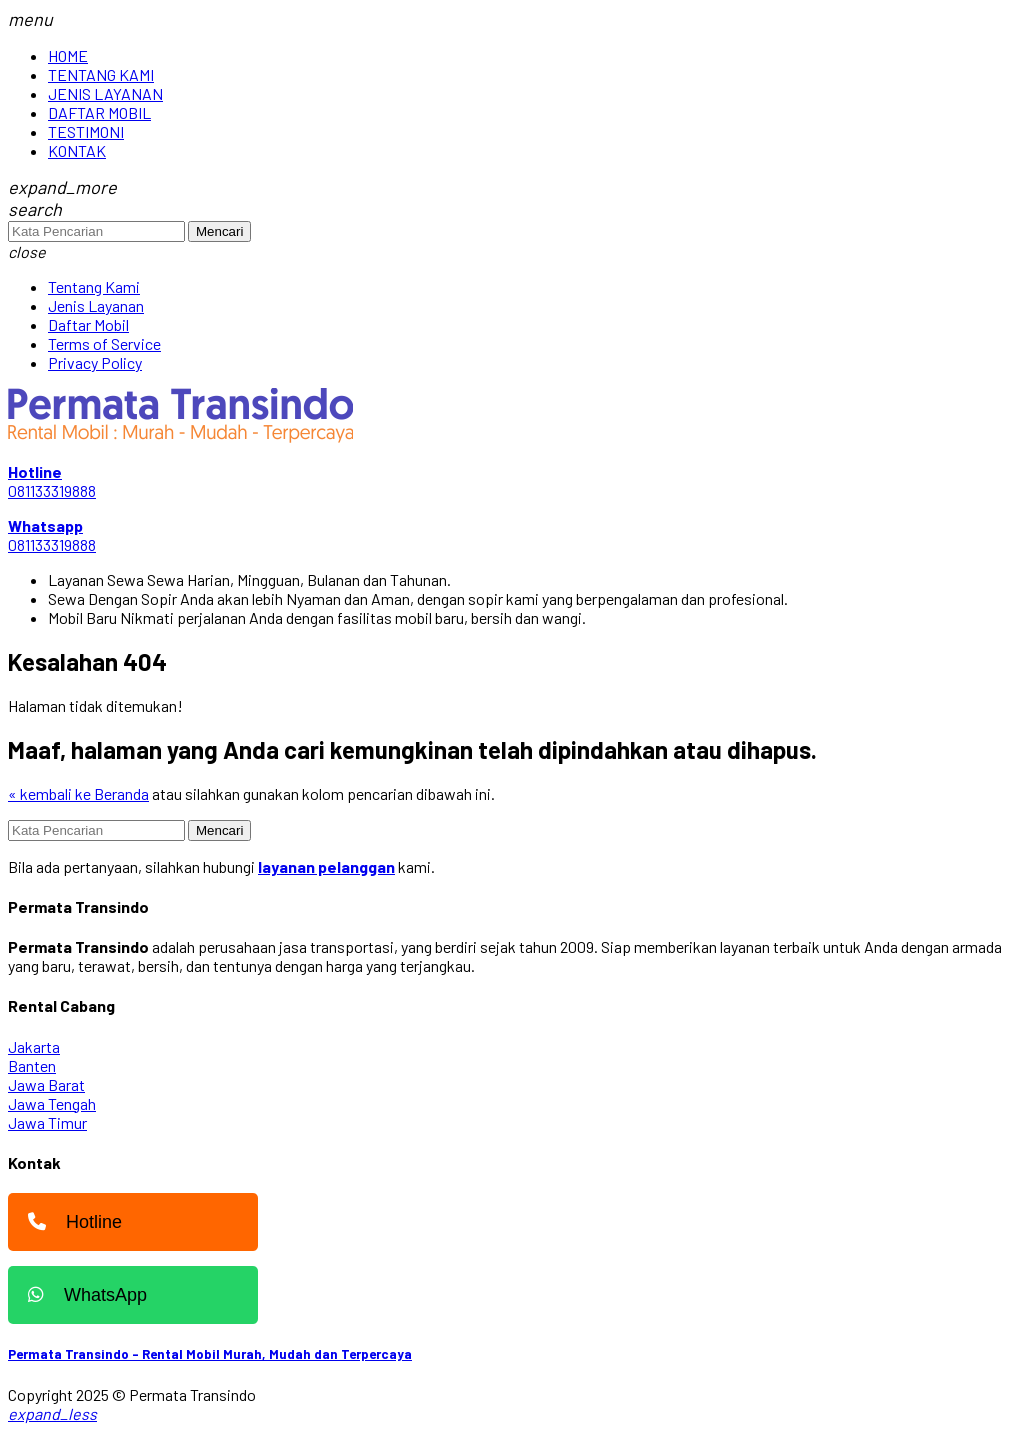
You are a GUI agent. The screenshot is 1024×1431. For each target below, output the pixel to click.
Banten (32, 1065)
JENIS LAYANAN (105, 93)
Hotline (70, 1222)
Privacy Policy (95, 362)
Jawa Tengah (52, 1103)
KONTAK (77, 150)
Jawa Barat (46, 1084)
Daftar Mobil (88, 324)
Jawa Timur (47, 1122)
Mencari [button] (219, 231)
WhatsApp (82, 1295)
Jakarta (34, 1046)
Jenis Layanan (96, 305)
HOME (68, 55)
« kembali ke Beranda (78, 793)
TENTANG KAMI (101, 74)
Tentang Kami (94, 286)
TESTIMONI (86, 131)
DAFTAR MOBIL (99, 112)
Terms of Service (104, 343)
